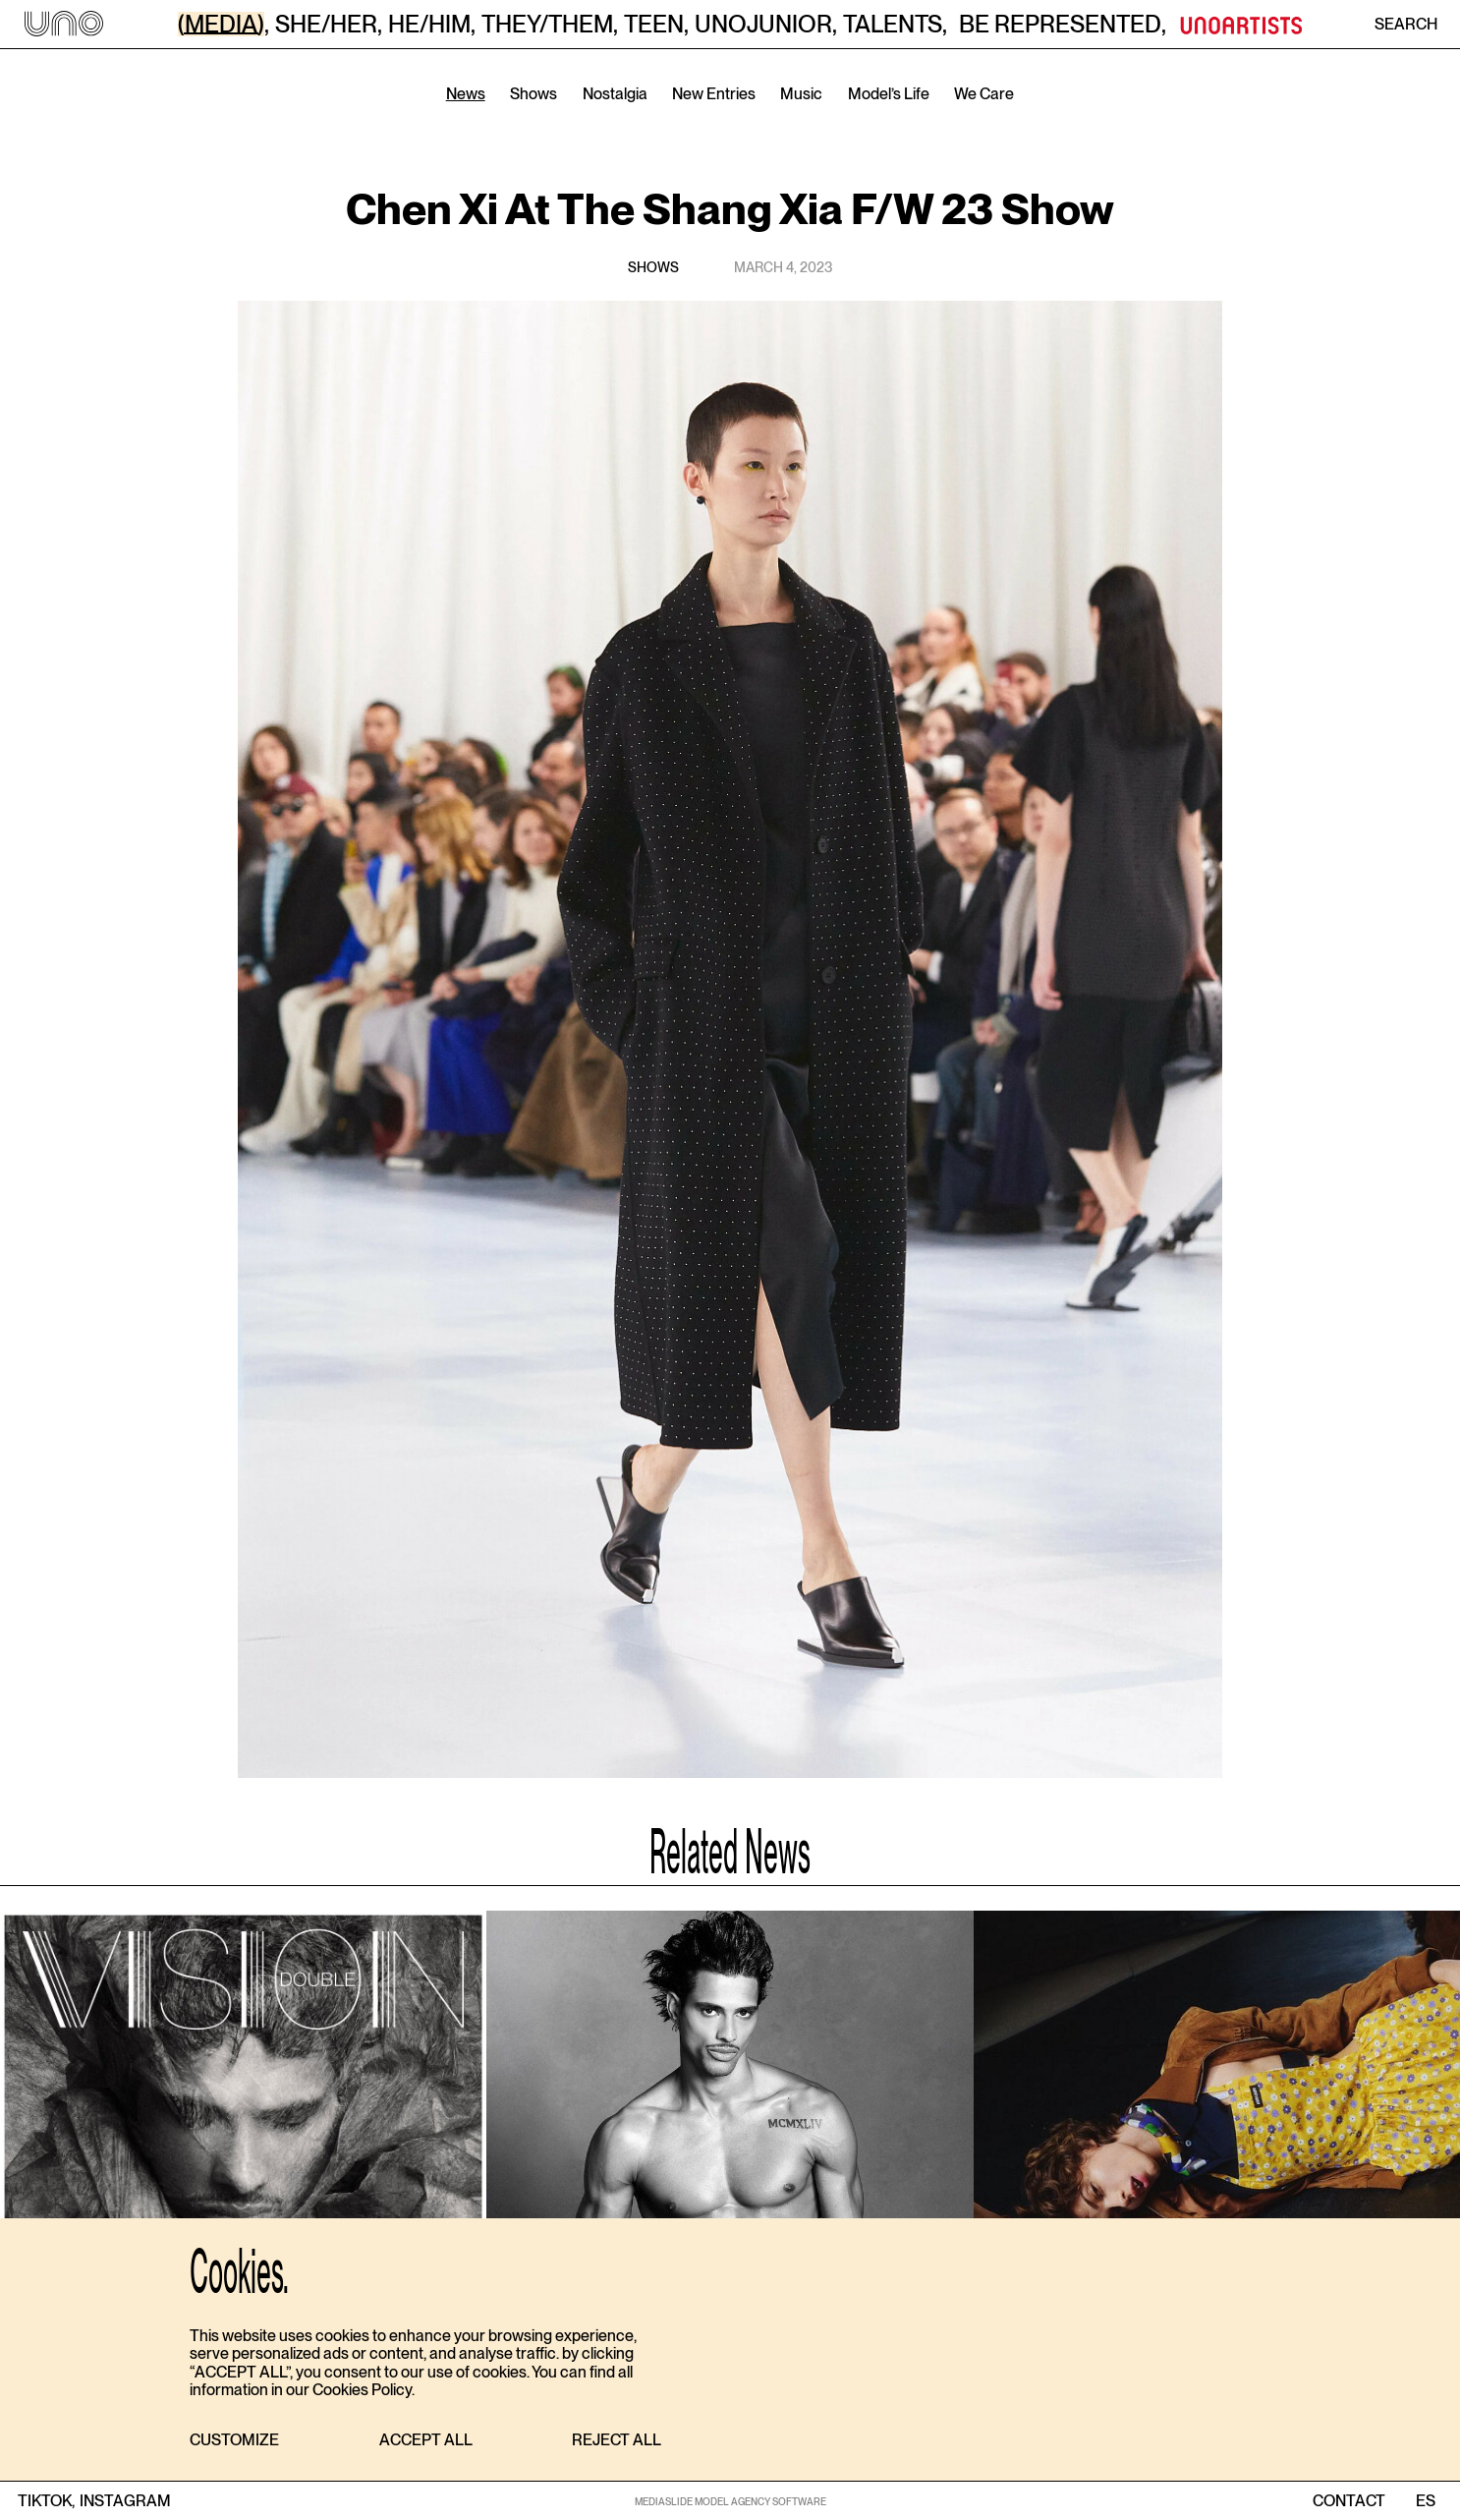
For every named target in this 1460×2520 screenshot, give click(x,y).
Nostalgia (615, 94)
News (465, 94)
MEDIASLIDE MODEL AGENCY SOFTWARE (730, 2501)
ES (1425, 2501)
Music (801, 94)
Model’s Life (888, 94)
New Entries (714, 94)
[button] (234, 2441)
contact (1349, 2501)
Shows (533, 94)
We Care (984, 94)
